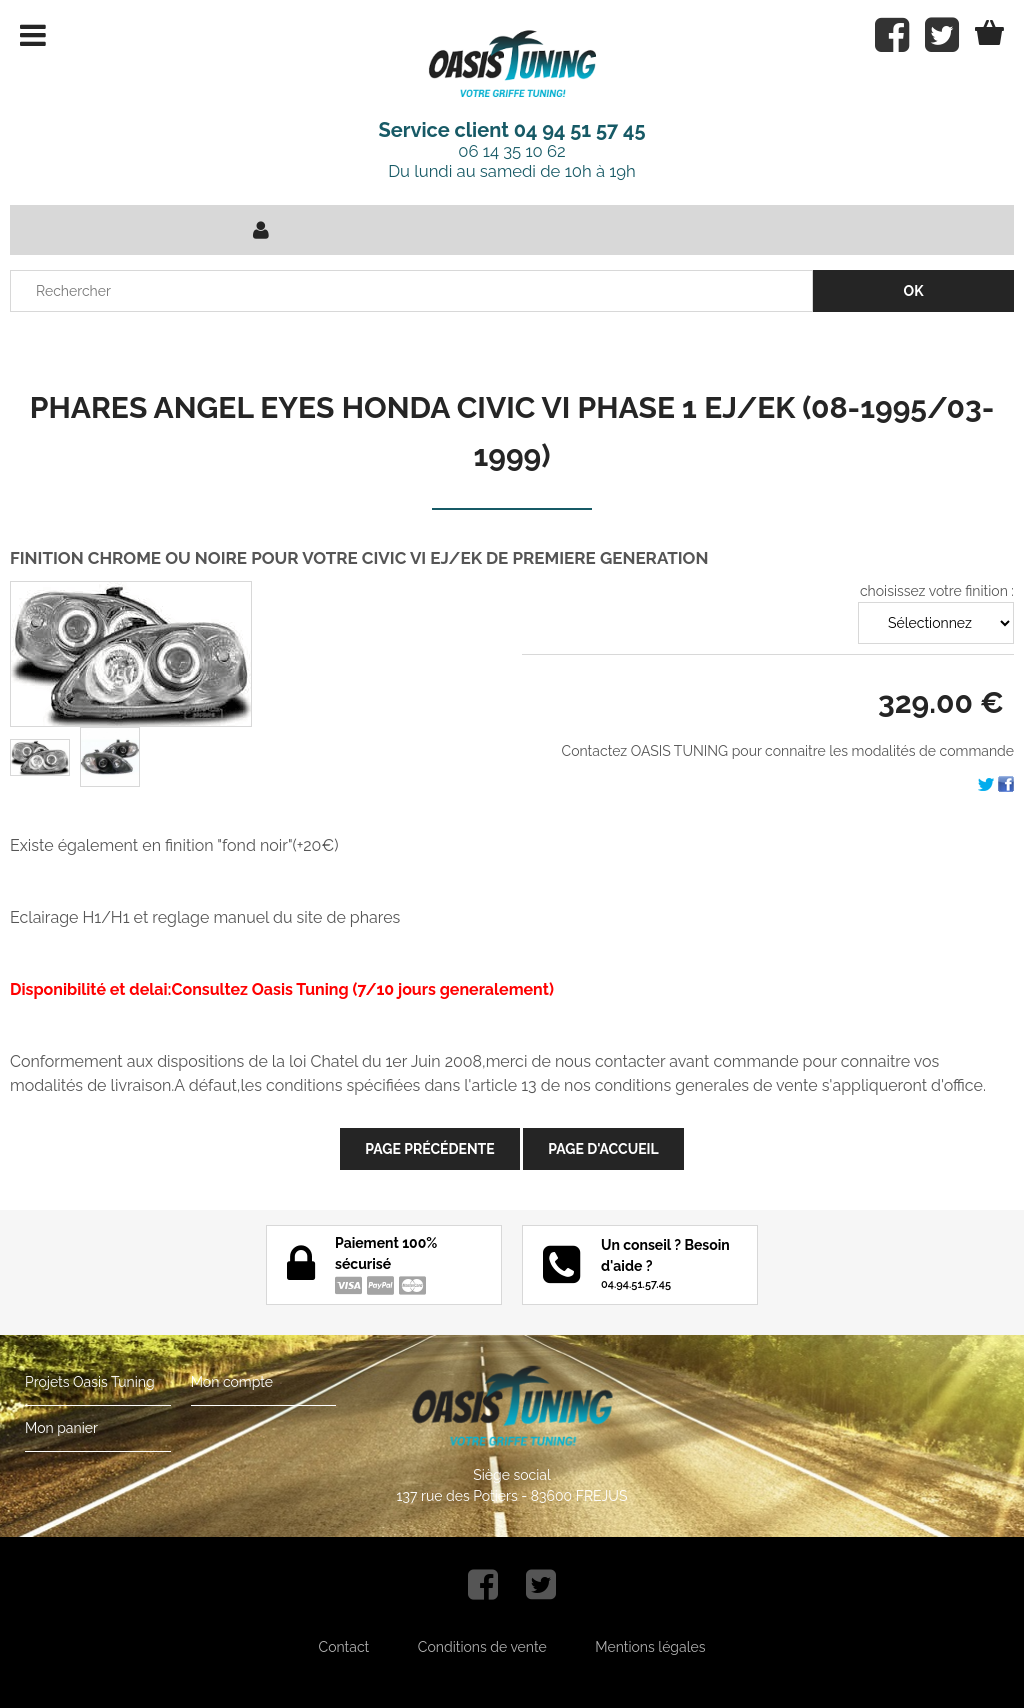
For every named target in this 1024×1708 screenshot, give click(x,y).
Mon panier (61, 1428)
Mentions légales (650, 1647)
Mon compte (232, 1382)
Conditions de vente (482, 1647)
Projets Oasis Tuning (90, 1382)
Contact (344, 1647)
